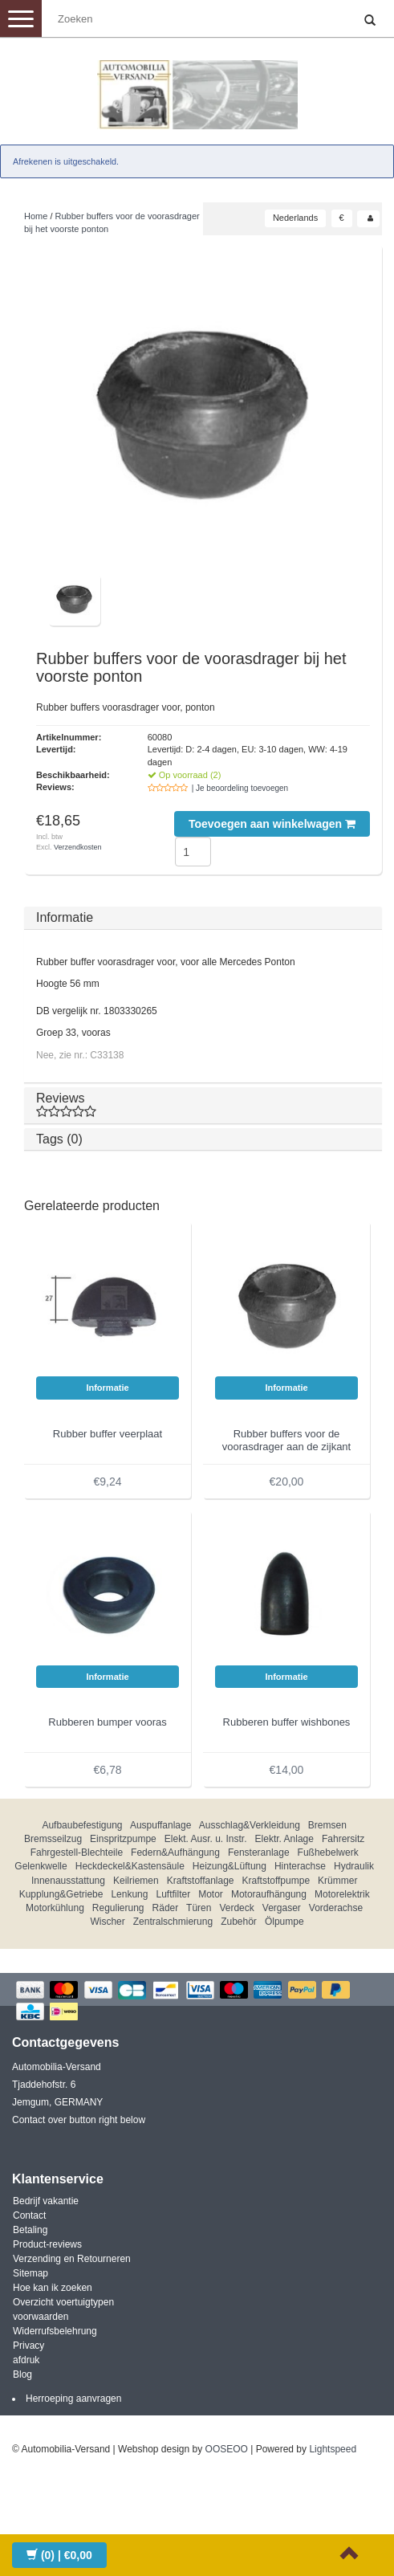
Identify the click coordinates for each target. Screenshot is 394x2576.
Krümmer (337, 1880)
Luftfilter (173, 1894)
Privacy (28, 2345)
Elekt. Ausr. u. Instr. (206, 1838)
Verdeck (236, 1908)
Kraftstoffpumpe (276, 1880)
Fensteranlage (259, 1852)
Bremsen (327, 1825)
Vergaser (281, 1908)
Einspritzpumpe (123, 1838)
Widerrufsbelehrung (55, 2331)
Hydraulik (354, 1866)
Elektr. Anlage (284, 1838)
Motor (210, 1894)
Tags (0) (59, 1139)
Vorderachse (336, 1908)
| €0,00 (59, 2555)
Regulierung (118, 1908)
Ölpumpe (284, 1921)
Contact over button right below (78, 2120)
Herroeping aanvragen (73, 2398)
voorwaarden (40, 2316)
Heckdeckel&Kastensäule (130, 1866)
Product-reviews (47, 2244)
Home (35, 216)
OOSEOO (226, 2449)
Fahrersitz (343, 1838)
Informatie (64, 917)
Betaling (30, 2230)
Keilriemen (136, 1880)
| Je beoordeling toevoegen (240, 788)
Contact (29, 2215)
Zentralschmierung (173, 1921)
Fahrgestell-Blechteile (76, 1852)
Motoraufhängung (269, 1894)
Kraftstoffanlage (200, 1880)
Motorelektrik (342, 1894)
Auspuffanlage (161, 1825)
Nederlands (295, 217)
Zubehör (239, 1921)
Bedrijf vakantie (46, 2201)
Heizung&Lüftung (229, 1866)
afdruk (26, 2360)
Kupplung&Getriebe (61, 1894)
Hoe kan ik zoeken (52, 2287)
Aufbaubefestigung (82, 1825)
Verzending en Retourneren (72, 2258)
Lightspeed (332, 2449)
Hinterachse (300, 1866)
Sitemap (30, 2273)
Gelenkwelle (40, 1866)
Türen (198, 1908)
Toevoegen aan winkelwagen (272, 823)
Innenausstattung (68, 1880)
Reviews (203, 1105)
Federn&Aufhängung (175, 1852)
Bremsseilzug (53, 1838)
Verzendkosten (78, 847)
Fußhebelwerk (328, 1852)
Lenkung (129, 1894)
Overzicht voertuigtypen (63, 2302)
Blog (22, 2374)
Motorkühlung (55, 1908)
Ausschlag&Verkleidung (249, 1825)
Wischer (107, 1921)
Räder (165, 1908)
